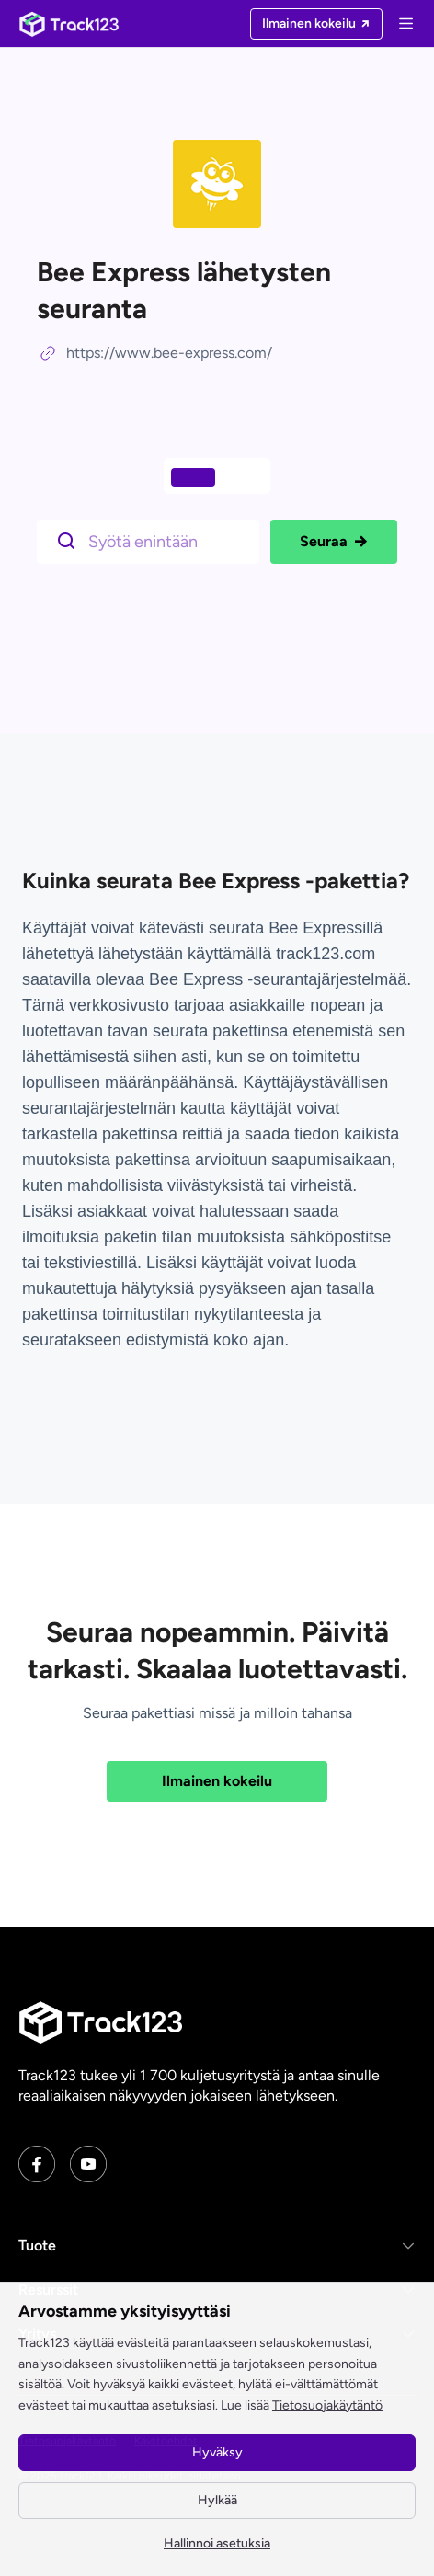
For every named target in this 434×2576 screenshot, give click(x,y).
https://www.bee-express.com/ (169, 352)
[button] (217, 2246)
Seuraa (334, 541)
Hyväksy (217, 2452)
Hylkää (217, 2500)
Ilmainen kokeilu (217, 1781)
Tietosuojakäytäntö (327, 2405)
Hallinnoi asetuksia (217, 2543)
